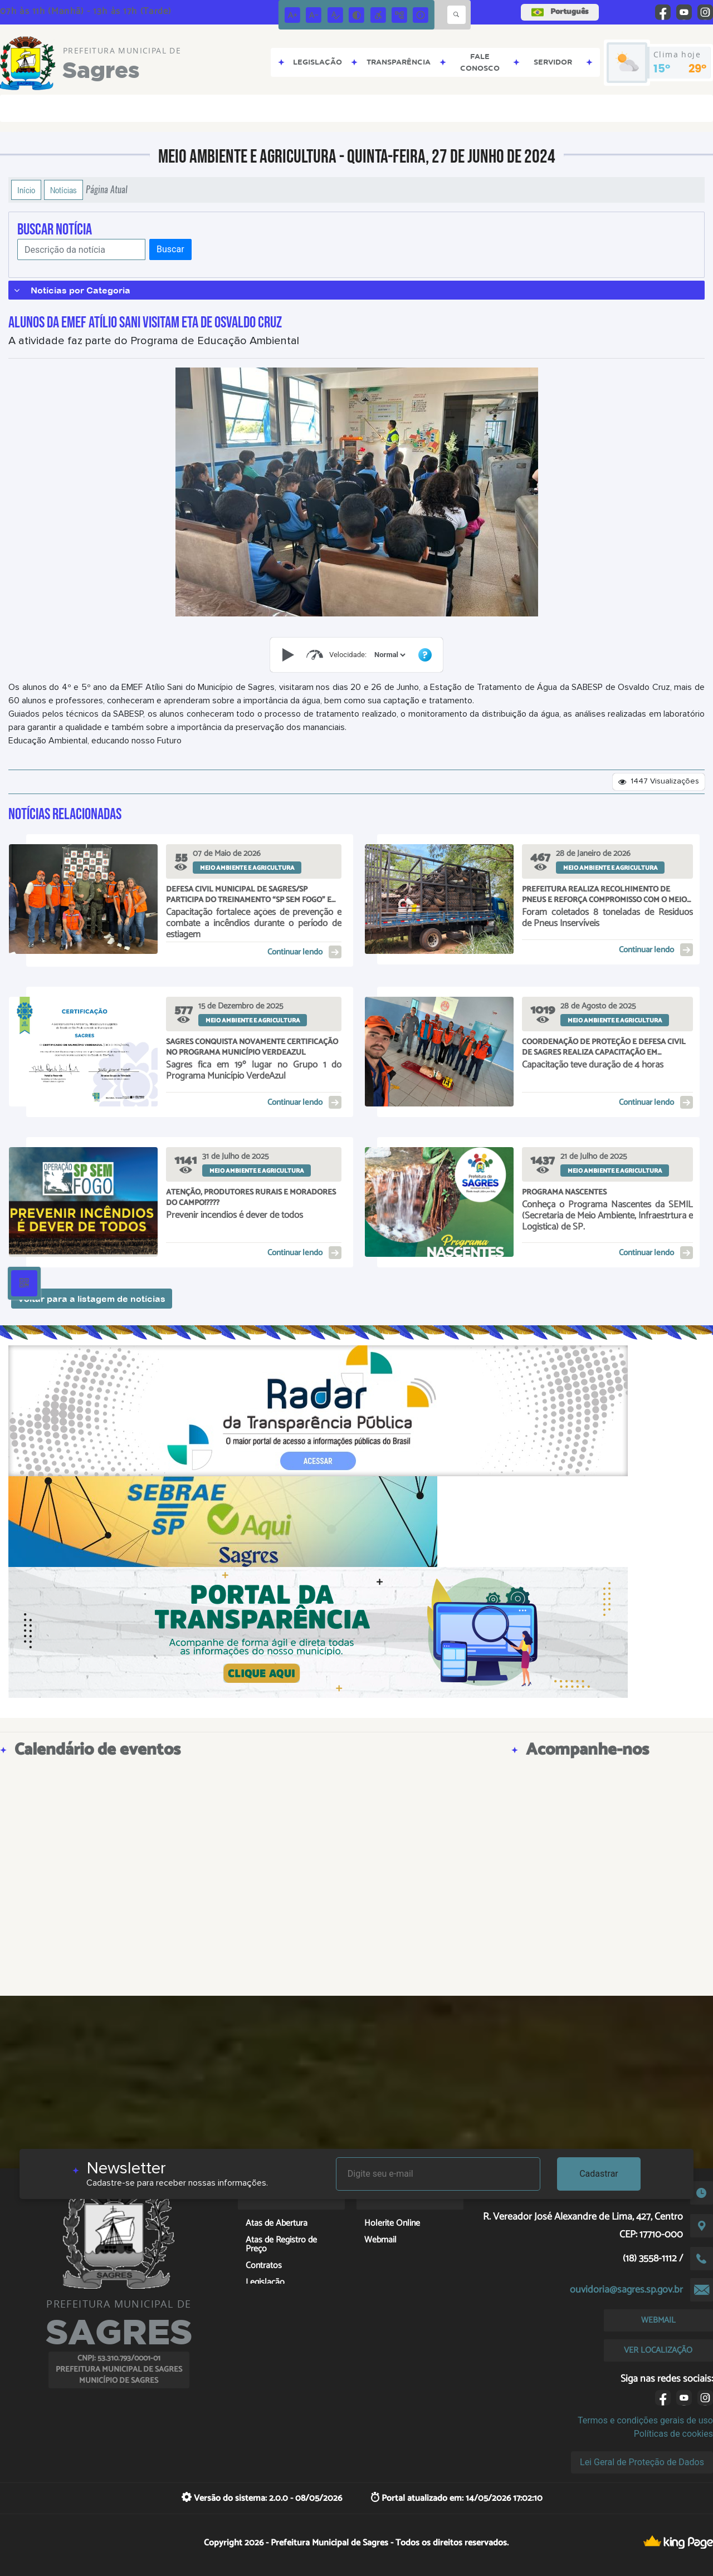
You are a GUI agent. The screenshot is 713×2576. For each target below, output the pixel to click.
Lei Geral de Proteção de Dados (642, 2462)
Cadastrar (598, 2173)
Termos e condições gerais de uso (645, 2420)
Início (26, 189)
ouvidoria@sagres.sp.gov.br (626, 2289)
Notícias (63, 189)
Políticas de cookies (673, 2433)
